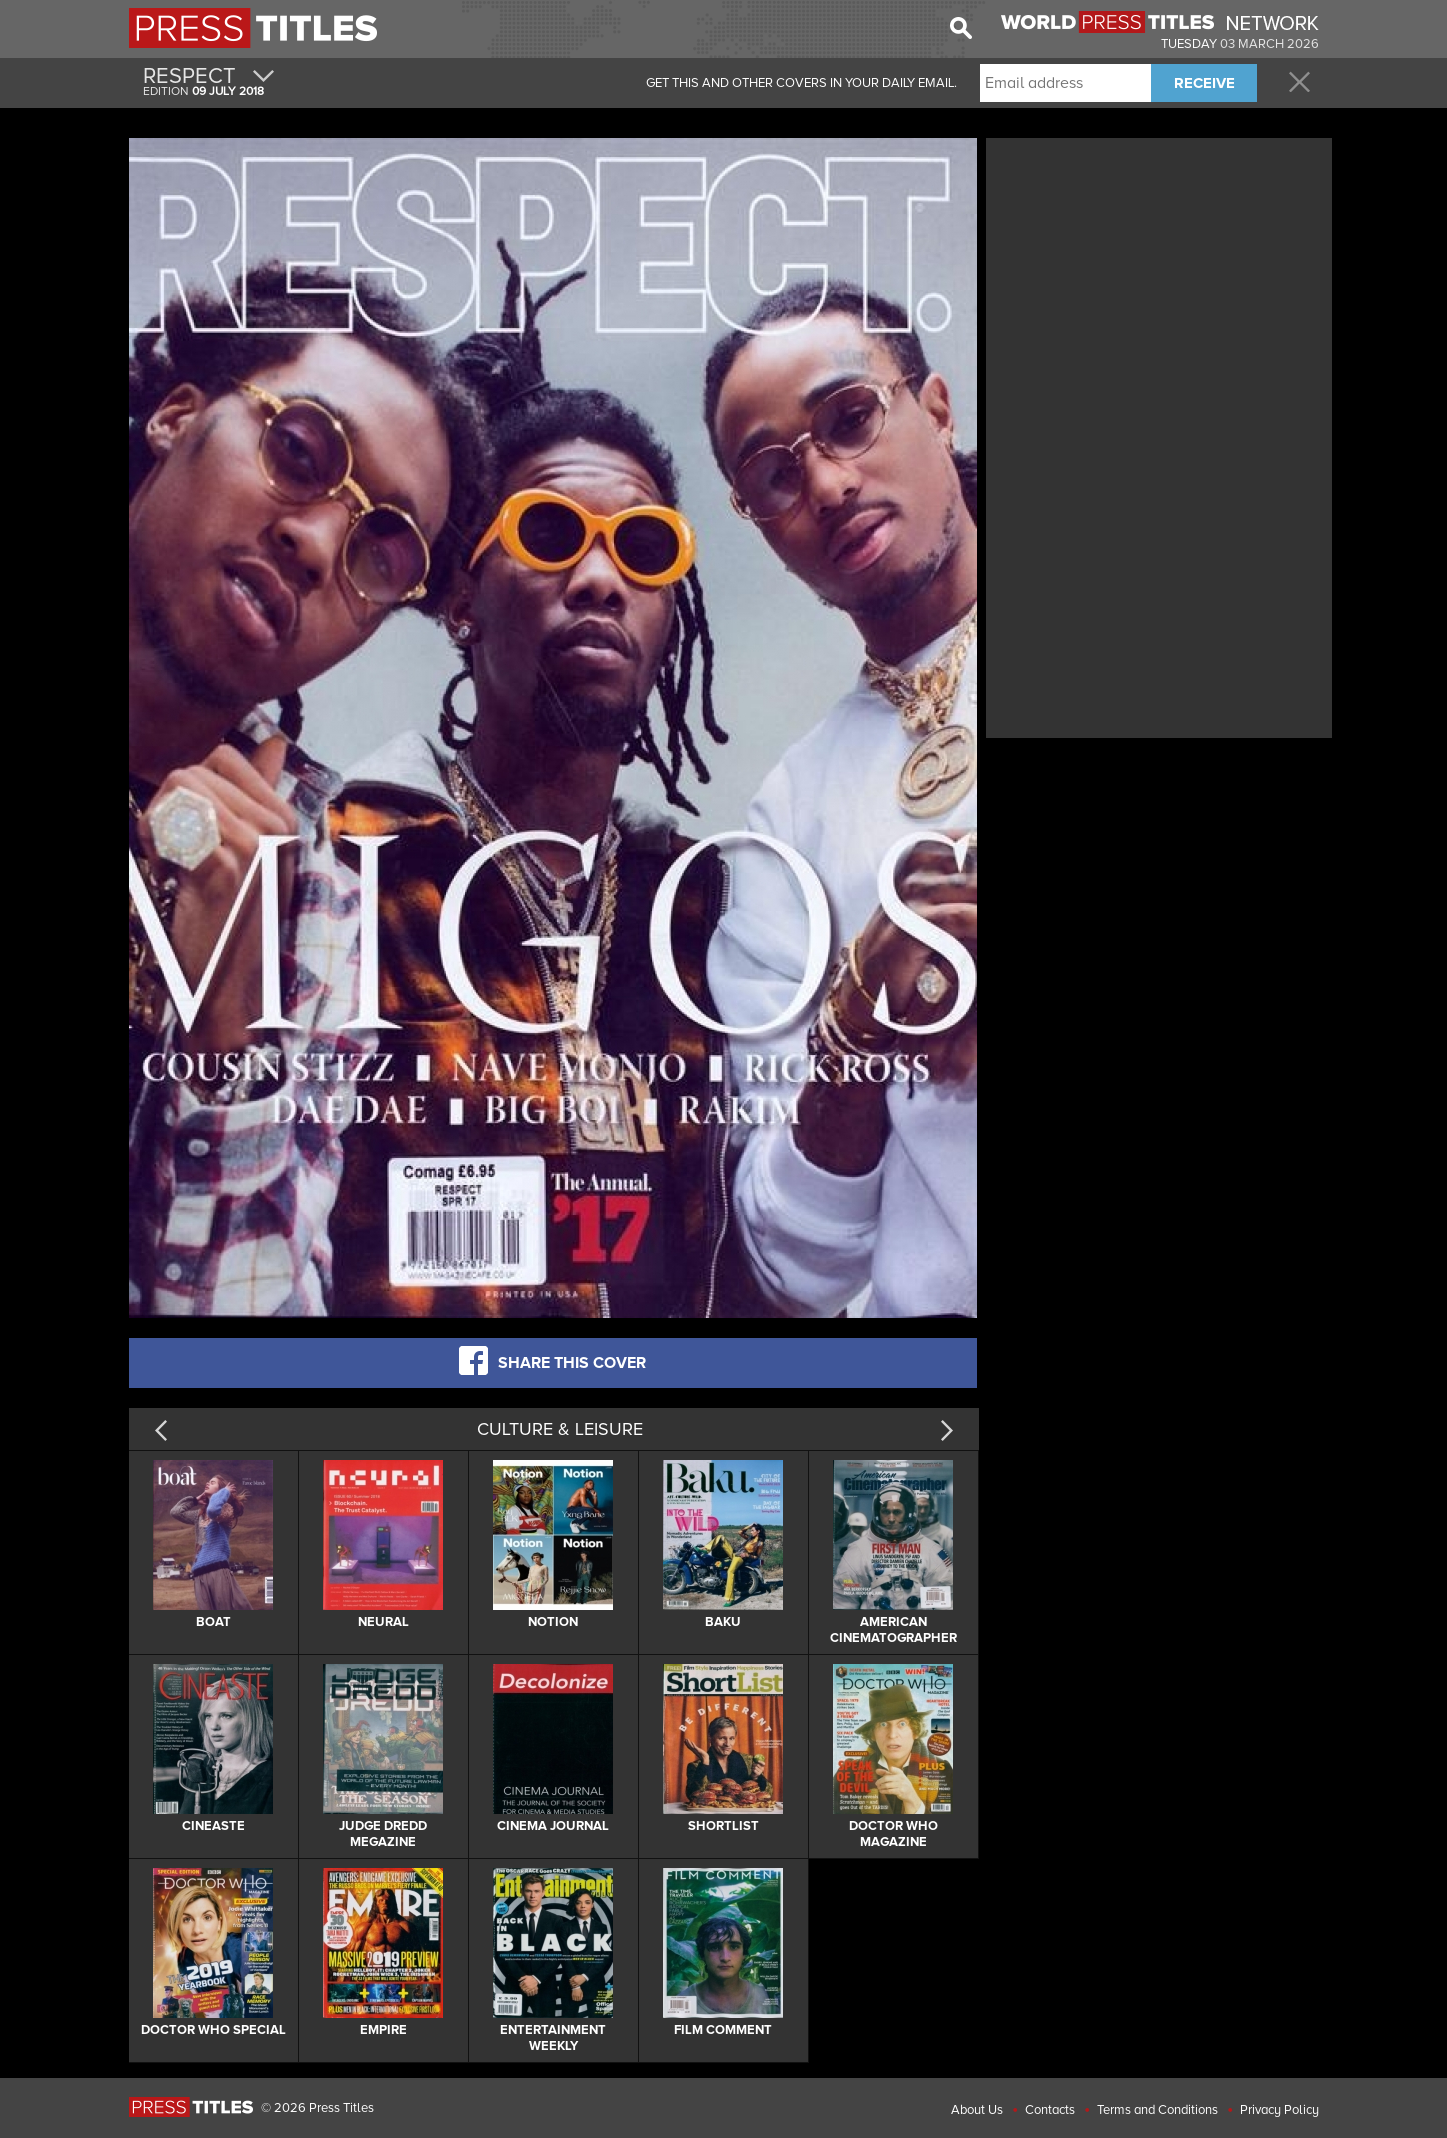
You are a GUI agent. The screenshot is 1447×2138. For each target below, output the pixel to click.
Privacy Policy (1279, 2110)
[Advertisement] (1159, 283)
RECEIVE (1204, 83)
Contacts (1050, 2110)
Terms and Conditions (1157, 2110)
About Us (977, 2110)
